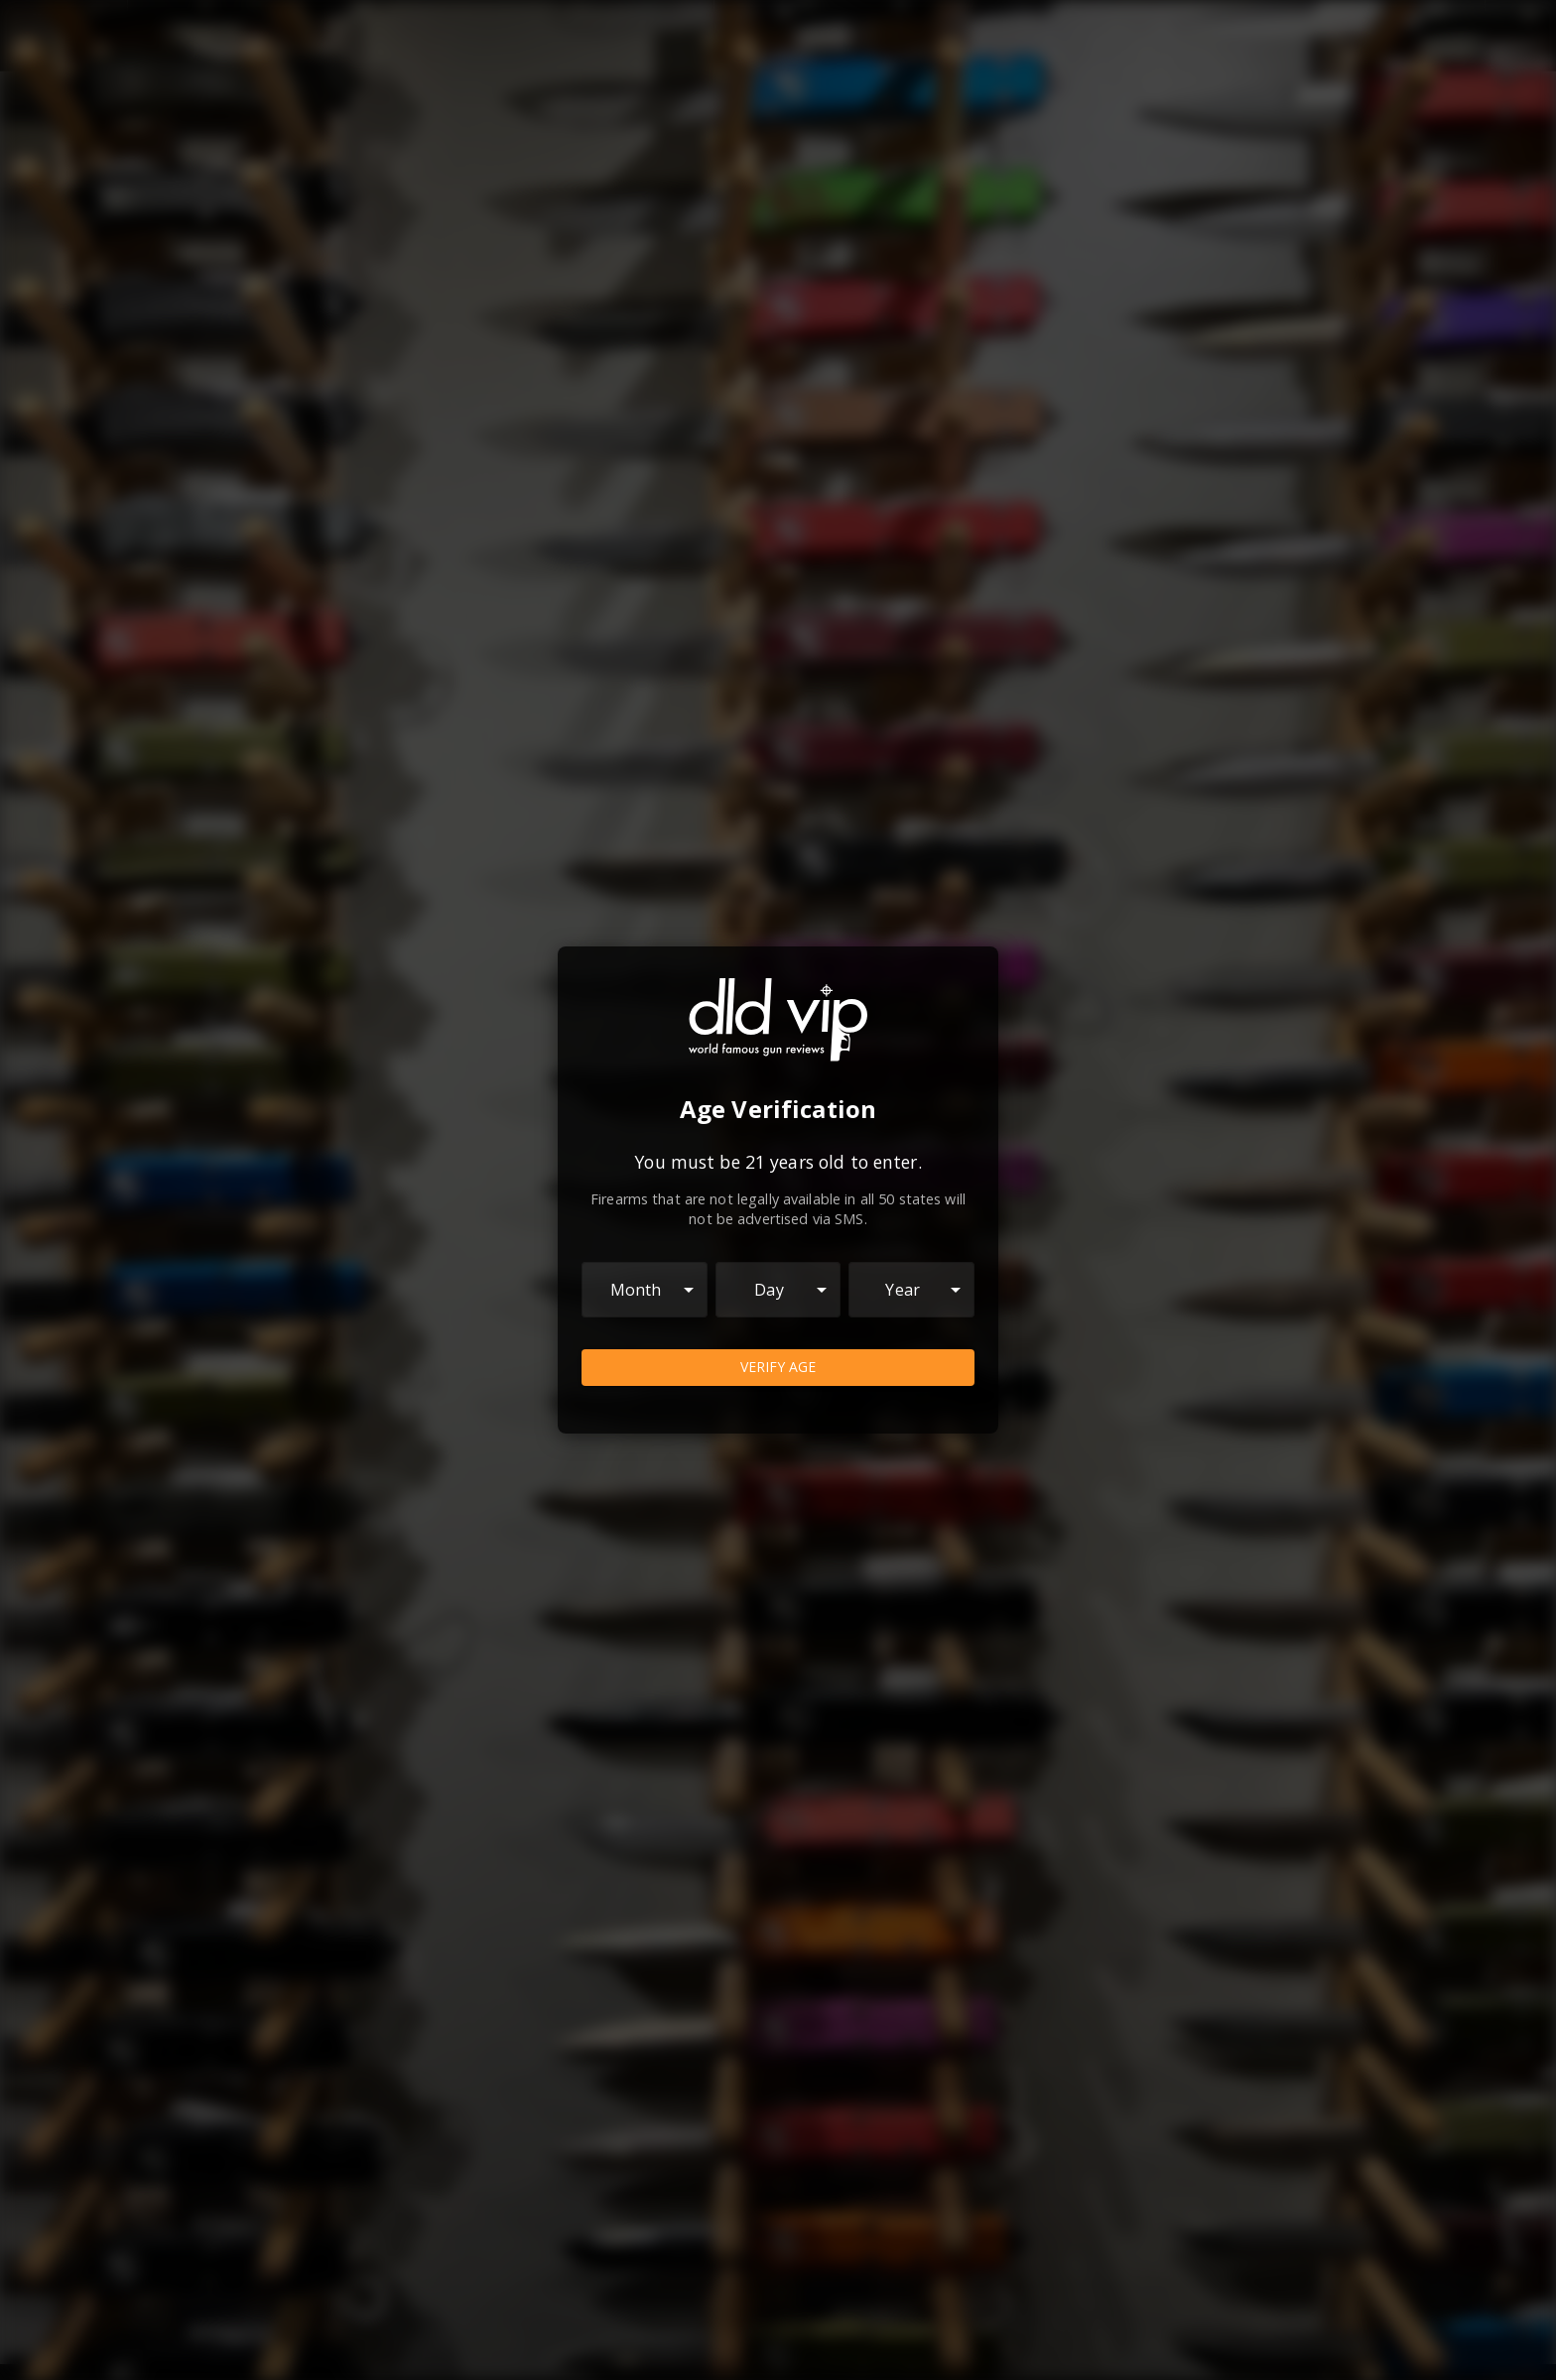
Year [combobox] (902, 1290)
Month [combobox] (636, 1290)
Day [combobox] (768, 1290)
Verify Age (778, 1367)
